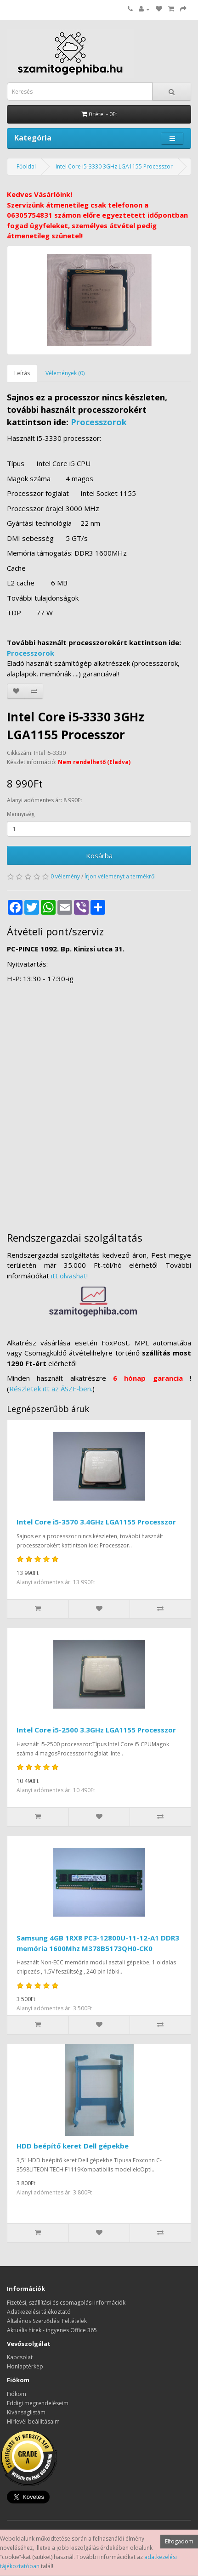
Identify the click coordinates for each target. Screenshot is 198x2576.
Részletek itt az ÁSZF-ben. (50, 1388)
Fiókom (16, 2394)
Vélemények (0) (65, 373)
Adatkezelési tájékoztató (39, 2312)
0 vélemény (65, 876)
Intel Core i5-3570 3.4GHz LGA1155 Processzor (96, 1521)
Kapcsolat (20, 2357)
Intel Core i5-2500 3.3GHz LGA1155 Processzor (96, 1729)
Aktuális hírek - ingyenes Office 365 (52, 2330)
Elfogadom (179, 2541)
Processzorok (99, 421)
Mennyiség (20, 814)
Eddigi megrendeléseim (37, 2403)
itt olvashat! (69, 1275)
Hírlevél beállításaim (33, 2421)
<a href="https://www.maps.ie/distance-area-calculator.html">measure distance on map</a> (99, 1103)
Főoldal (26, 166)
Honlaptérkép (25, 2366)
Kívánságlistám (26, 2412)
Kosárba (99, 855)
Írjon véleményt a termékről (120, 876)
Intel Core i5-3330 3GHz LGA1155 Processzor (114, 166)
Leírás (22, 373)
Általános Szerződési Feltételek (47, 2321)
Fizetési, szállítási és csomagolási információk (66, 2302)
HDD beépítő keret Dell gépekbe (73, 2145)
